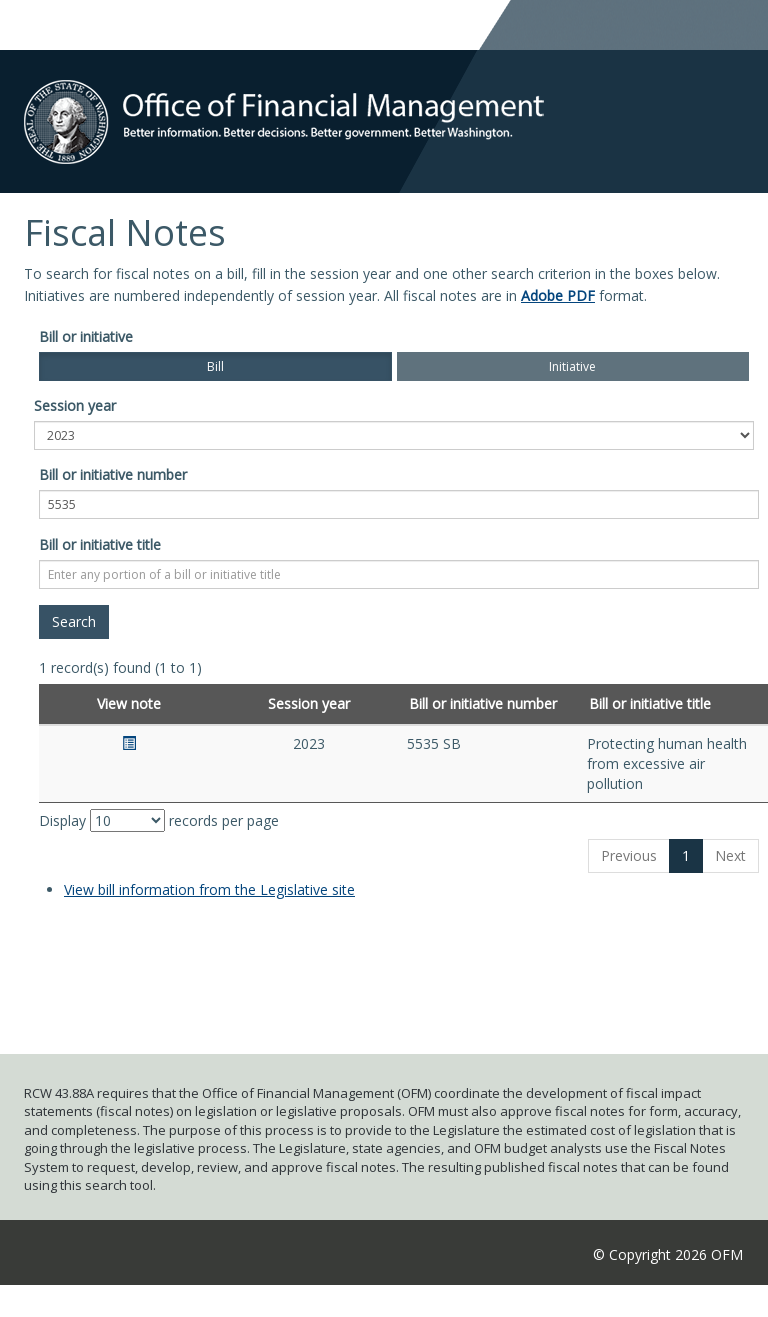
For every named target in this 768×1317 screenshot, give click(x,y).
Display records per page (159, 820)
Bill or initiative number (113, 474)
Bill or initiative (86, 336)
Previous (629, 855)
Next (730, 855)
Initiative (572, 366)
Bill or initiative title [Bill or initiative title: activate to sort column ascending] (650, 703)
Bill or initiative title (100, 544)
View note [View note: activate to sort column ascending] (129, 703)
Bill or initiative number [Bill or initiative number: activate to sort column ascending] (483, 703)
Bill (215, 366)
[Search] (74, 622)
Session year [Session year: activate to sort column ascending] (309, 703)
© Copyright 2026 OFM (668, 1254)
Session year (75, 405)
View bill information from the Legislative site (209, 889)
